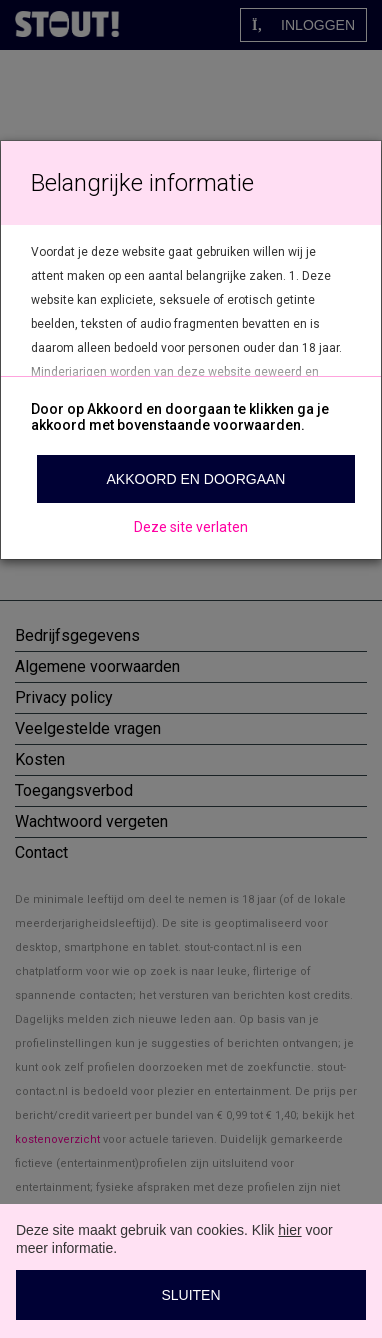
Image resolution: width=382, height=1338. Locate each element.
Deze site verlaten (191, 527)
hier (289, 1230)
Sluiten (190, 1295)
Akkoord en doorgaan (196, 479)
